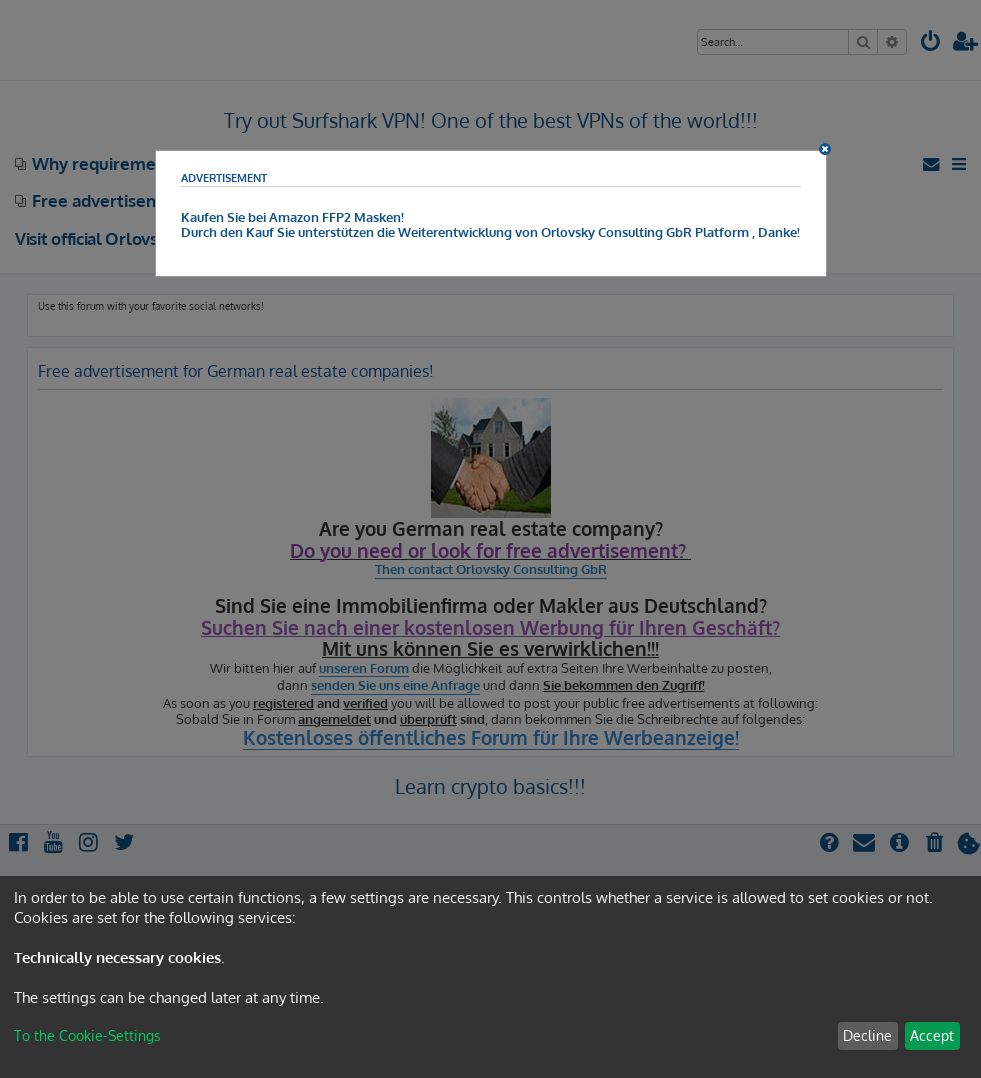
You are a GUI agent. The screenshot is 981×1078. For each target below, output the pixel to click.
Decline (867, 1035)
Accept (932, 1035)
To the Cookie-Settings (87, 1035)
